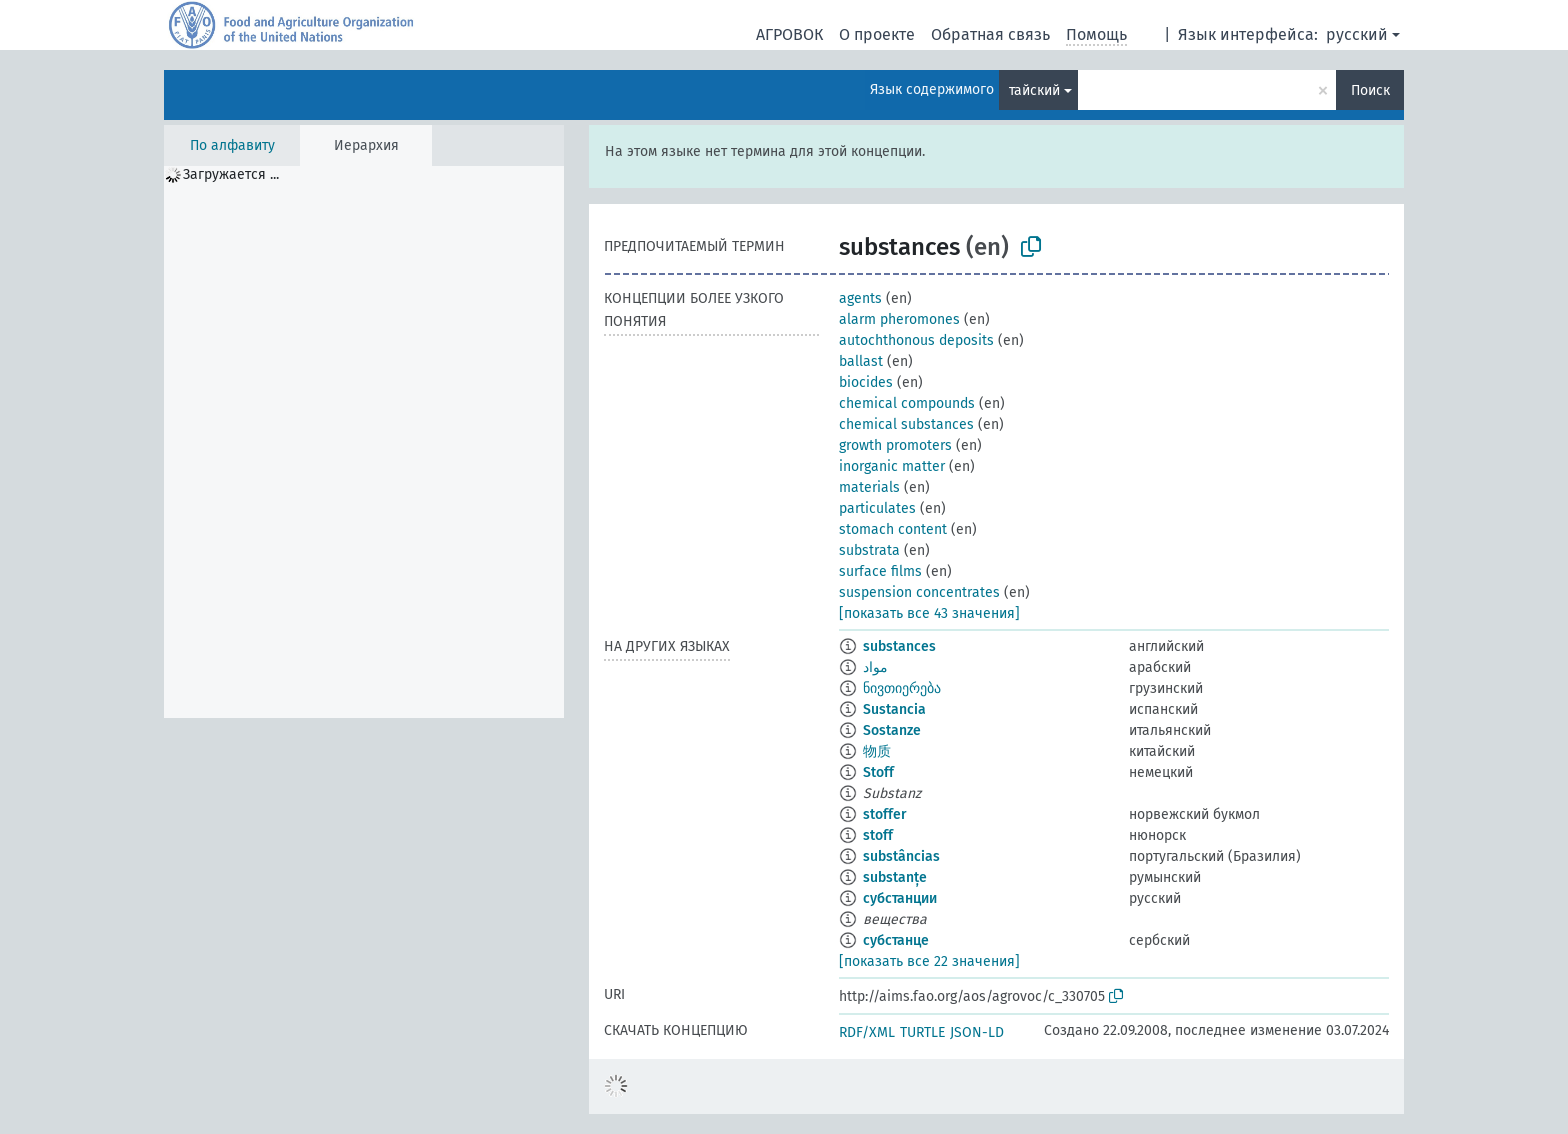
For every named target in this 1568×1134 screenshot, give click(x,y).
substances (899, 646)
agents (860, 298)
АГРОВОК (789, 34)
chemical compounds (907, 403)
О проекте (877, 34)
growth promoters (895, 445)
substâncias (901, 856)
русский (1357, 34)
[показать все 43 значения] (929, 613)
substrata (869, 550)
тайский (1034, 90)
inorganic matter (892, 466)
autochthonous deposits (916, 340)
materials (869, 487)
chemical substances (906, 424)
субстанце (896, 940)
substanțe (895, 877)
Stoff (878, 772)
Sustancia (894, 709)
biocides (866, 382)
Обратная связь (990, 34)
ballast (861, 361)
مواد (875, 667)
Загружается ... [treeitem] (231, 174)
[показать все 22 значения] (929, 961)
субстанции (900, 898)
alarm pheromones (899, 319)
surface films (880, 571)
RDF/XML (867, 1032)
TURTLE (922, 1032)
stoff (878, 835)
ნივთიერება (902, 688)
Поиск (1370, 90)
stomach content (893, 529)
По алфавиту (232, 145)
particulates (877, 508)
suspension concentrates (919, 592)
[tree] (364, 442)
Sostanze (892, 730)
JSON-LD (977, 1032)
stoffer (885, 814)
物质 (877, 751)
